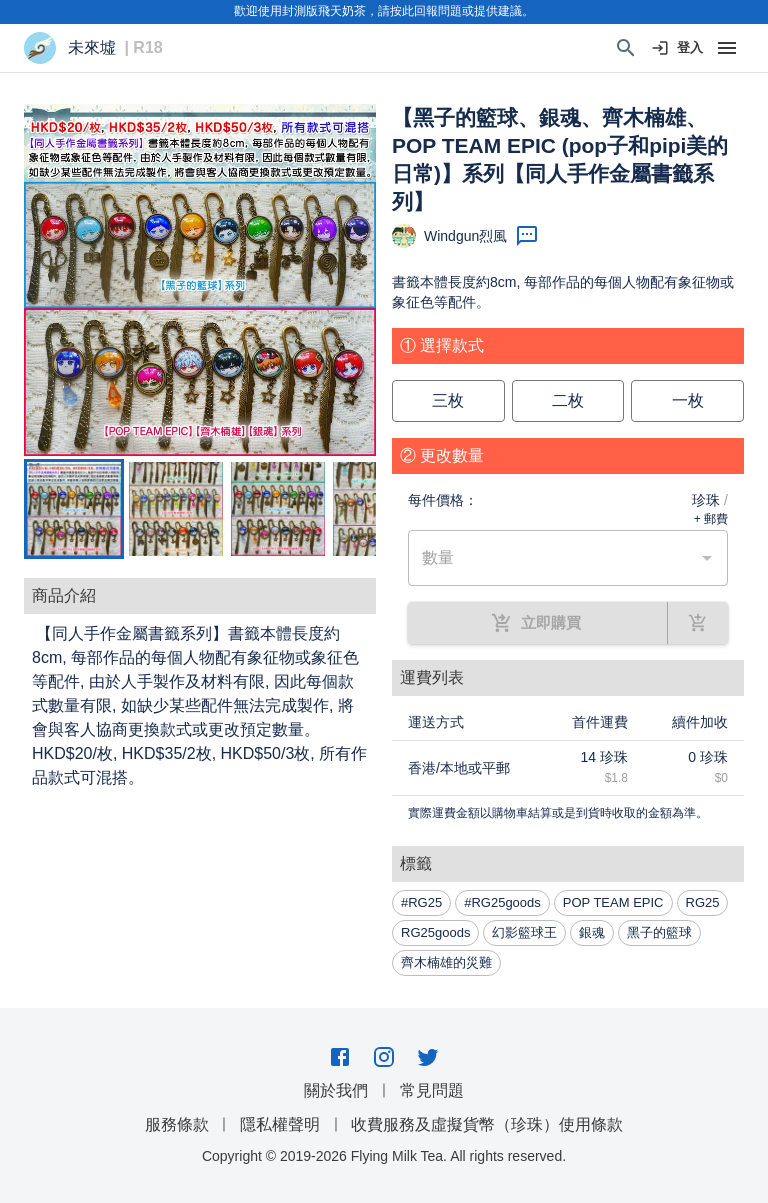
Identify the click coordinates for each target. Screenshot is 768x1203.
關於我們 (336, 1090)
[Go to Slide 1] (74, 509)
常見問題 (432, 1090)
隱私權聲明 (280, 1124)
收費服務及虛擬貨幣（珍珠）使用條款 (487, 1124)
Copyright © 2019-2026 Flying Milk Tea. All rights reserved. (384, 1156)
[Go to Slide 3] (278, 509)
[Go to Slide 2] (176, 509)
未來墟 (92, 48)
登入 (678, 48)
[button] (200, 280)
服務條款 (177, 1124)
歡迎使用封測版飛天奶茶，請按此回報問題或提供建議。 (384, 11)
